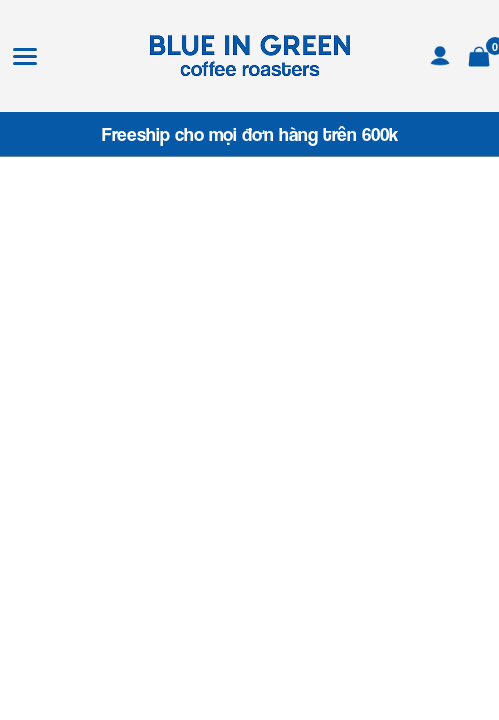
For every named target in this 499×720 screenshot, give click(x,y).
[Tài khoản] (440, 53)
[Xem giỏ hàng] (479, 53)
